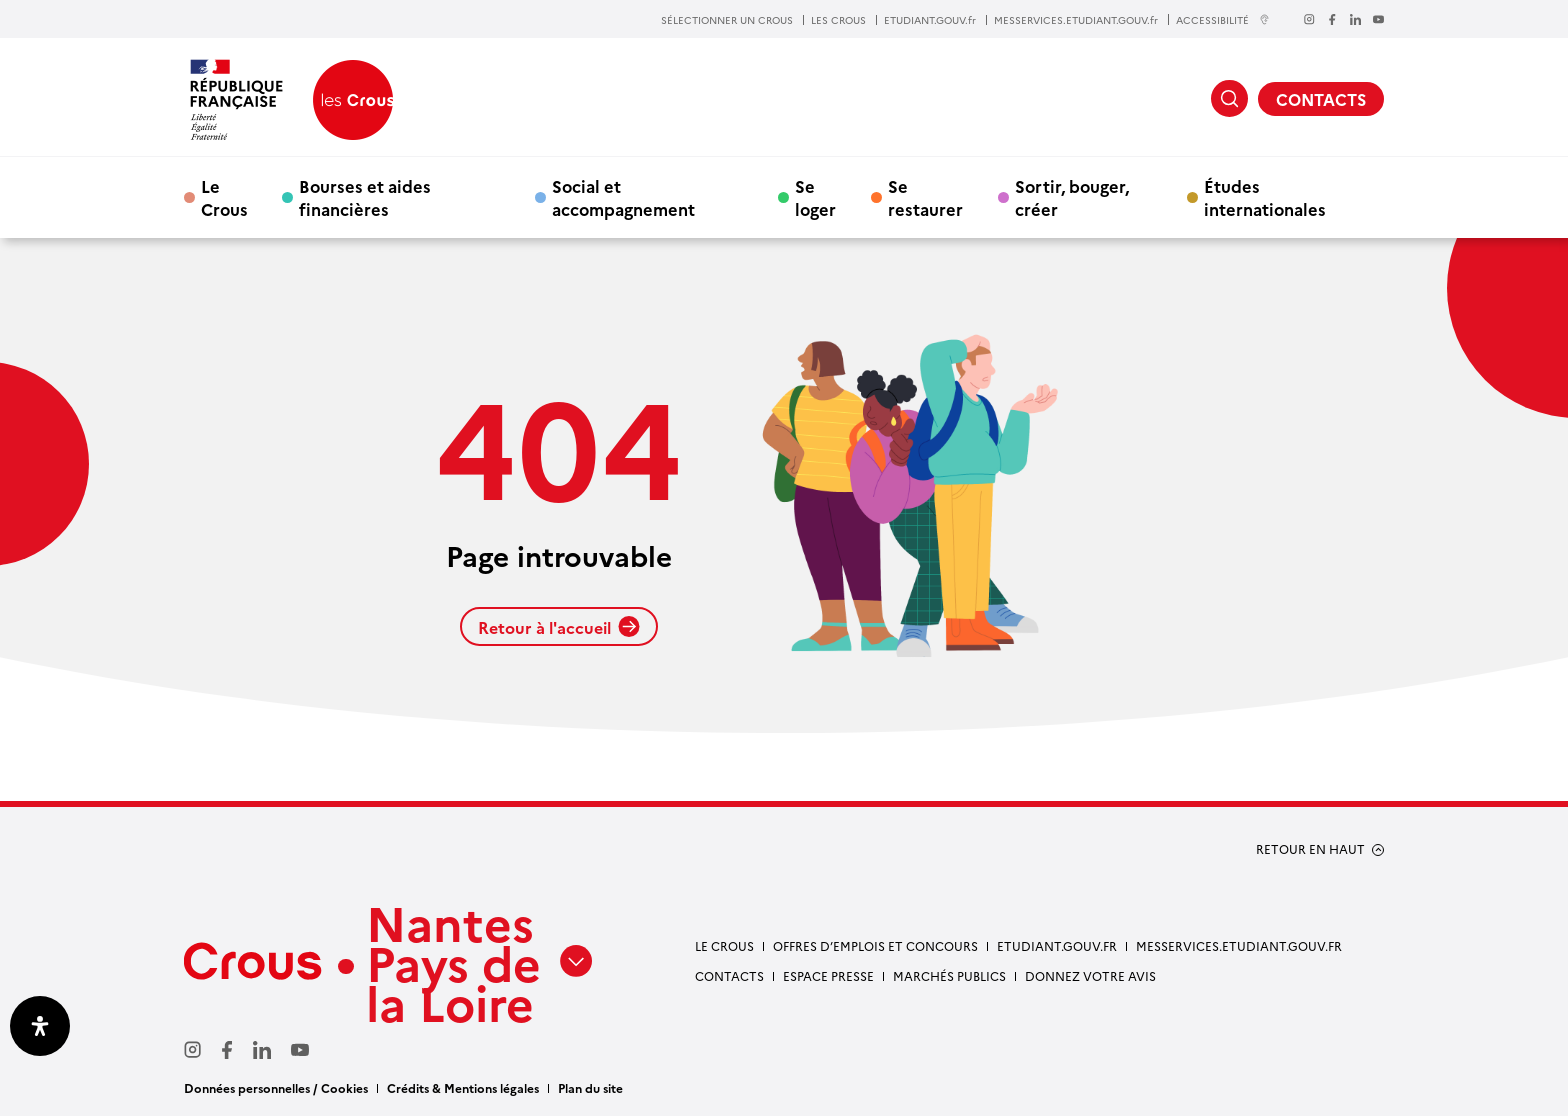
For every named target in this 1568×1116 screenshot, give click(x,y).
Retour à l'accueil (559, 627)
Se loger (815, 197)
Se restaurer (925, 197)
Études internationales (1265, 197)
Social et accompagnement (623, 197)
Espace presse (828, 975)
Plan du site (590, 1087)
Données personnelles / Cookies (276, 1087)
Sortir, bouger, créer (1072, 197)
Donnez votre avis (1090, 975)
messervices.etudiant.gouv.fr (1239, 945)
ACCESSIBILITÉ (1223, 19)
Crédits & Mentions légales (463, 1087)
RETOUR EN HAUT (1310, 849)
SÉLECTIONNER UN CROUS (727, 20)
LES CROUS (838, 20)
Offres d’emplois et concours (875, 945)
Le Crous (224, 197)
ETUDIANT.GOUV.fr (930, 20)
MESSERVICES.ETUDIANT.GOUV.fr (1076, 20)
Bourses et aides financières (365, 197)
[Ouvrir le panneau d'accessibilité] (40, 1026)
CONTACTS (1321, 99)
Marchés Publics (949, 975)
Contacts (729, 975)
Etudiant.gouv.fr (1057, 945)
